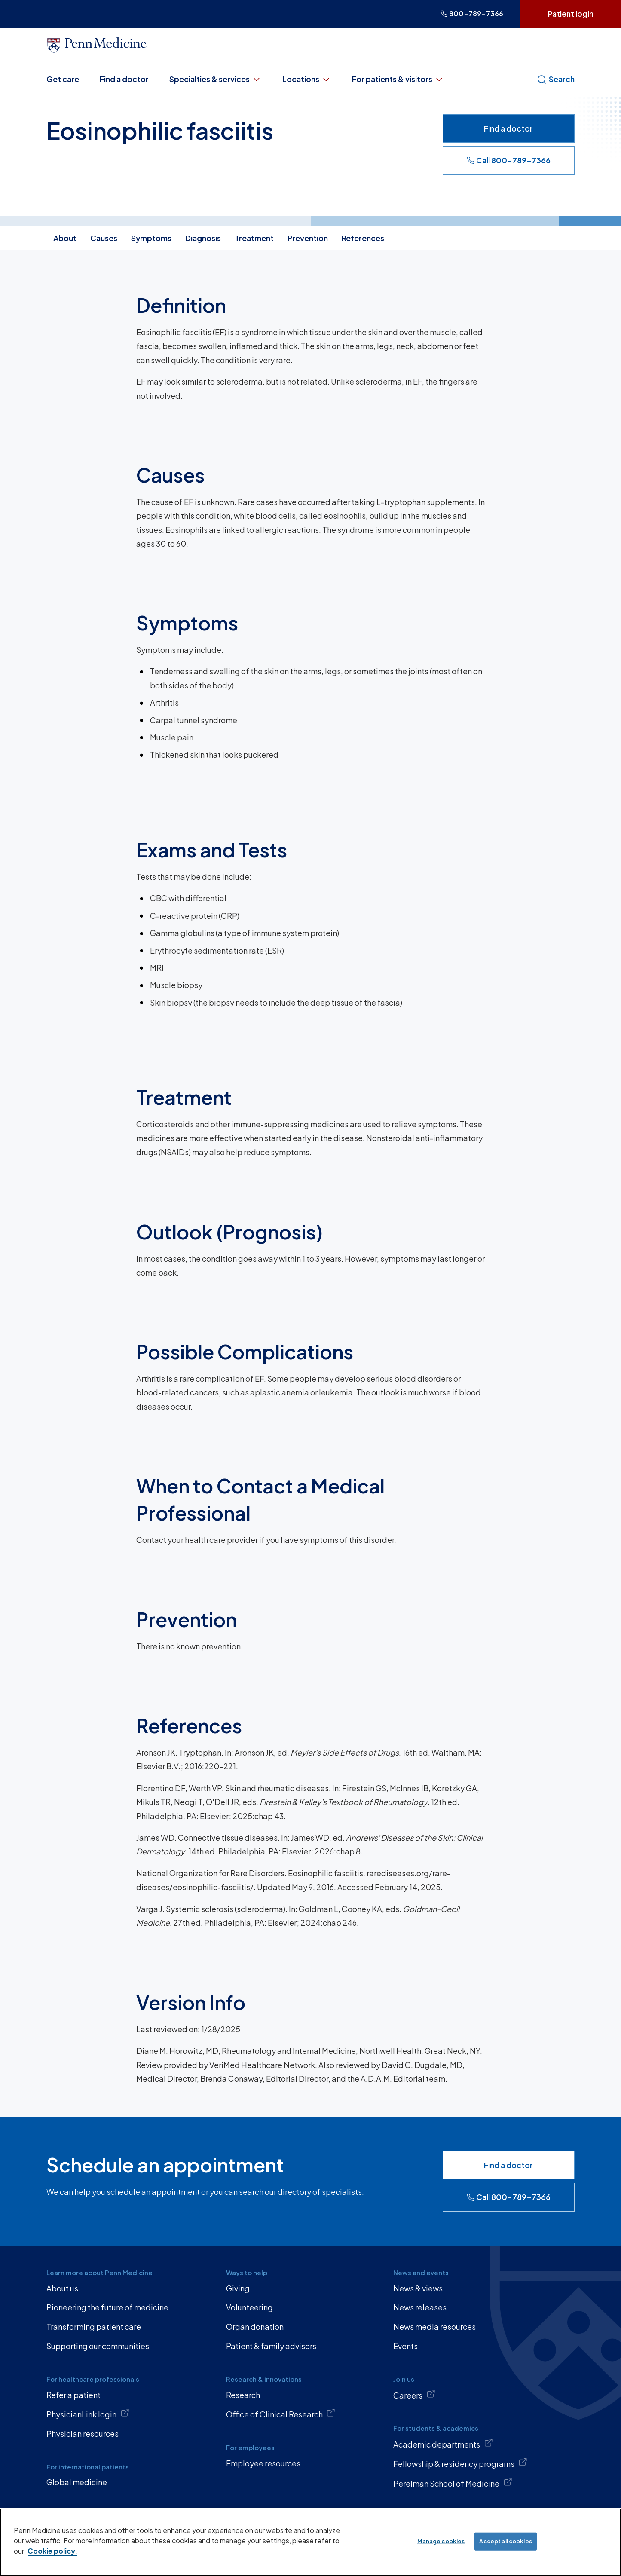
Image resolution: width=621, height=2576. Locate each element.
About (64, 238)
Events (405, 2346)
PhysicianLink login (87, 2413)
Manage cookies (441, 2541)
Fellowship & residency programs (460, 2463)
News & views (418, 2288)
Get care (62, 79)
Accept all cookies (505, 2541)
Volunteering (249, 2307)
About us (62, 2288)
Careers (414, 2394)
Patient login (570, 13)
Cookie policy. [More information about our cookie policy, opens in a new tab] (52, 2550)
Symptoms (151, 238)
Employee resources (263, 2463)
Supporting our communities (97, 2346)
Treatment (254, 238)
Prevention (308, 238)
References (363, 238)
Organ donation (255, 2326)
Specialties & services (215, 79)
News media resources (434, 2326)
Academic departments (443, 2443)
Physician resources (82, 2433)
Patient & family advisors (271, 2346)
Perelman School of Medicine (452, 2482)
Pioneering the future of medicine (107, 2307)
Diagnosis (203, 238)
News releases (420, 2307)
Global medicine (76, 2482)
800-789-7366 (472, 13)
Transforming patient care (93, 2326)
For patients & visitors (398, 79)
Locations (306, 79)
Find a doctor (124, 79)
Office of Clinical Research (281, 2413)
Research (243, 2395)
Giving (238, 2288)
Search (556, 79)
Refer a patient (73, 2395)
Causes (103, 238)
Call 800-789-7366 (509, 160)
